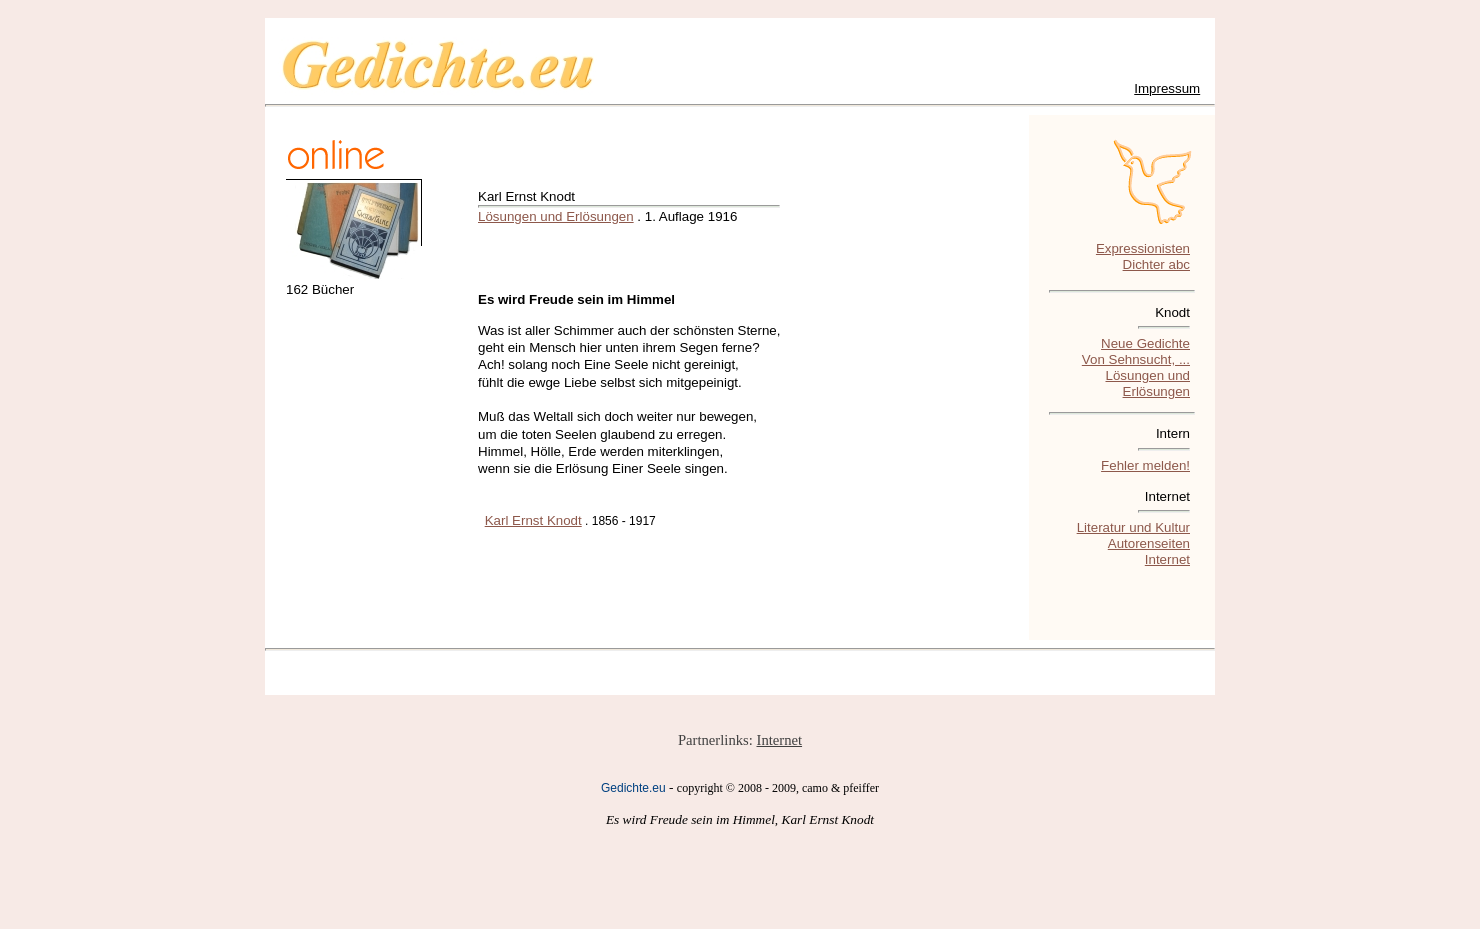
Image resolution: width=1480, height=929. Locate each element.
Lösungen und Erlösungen (556, 216)
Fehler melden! (1145, 465)
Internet (1167, 559)
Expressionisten (1143, 248)
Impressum (1167, 88)
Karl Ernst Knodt (533, 520)
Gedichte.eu (633, 788)
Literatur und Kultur (1133, 527)
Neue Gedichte (1145, 343)
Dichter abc (1156, 264)
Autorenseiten (1149, 543)
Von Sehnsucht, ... (1136, 359)
